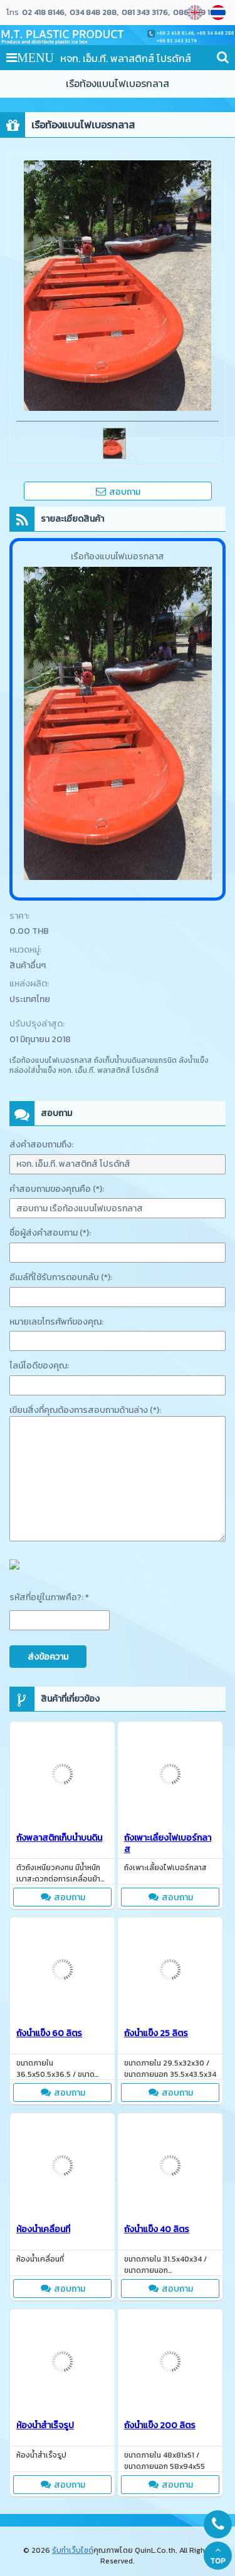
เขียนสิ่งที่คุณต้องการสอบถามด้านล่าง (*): (85, 1410)
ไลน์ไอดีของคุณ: (39, 1365)
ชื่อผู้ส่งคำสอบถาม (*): (50, 1232)
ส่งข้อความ (48, 1656)
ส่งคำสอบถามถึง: (41, 1144)
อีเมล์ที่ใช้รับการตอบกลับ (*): (60, 1277)
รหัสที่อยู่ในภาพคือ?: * (49, 1597)
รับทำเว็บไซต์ (72, 2550)
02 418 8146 (43, 12)
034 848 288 (93, 12)
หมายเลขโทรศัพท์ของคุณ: (56, 1321)
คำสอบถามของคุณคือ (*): (56, 1189)
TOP (218, 2556)
